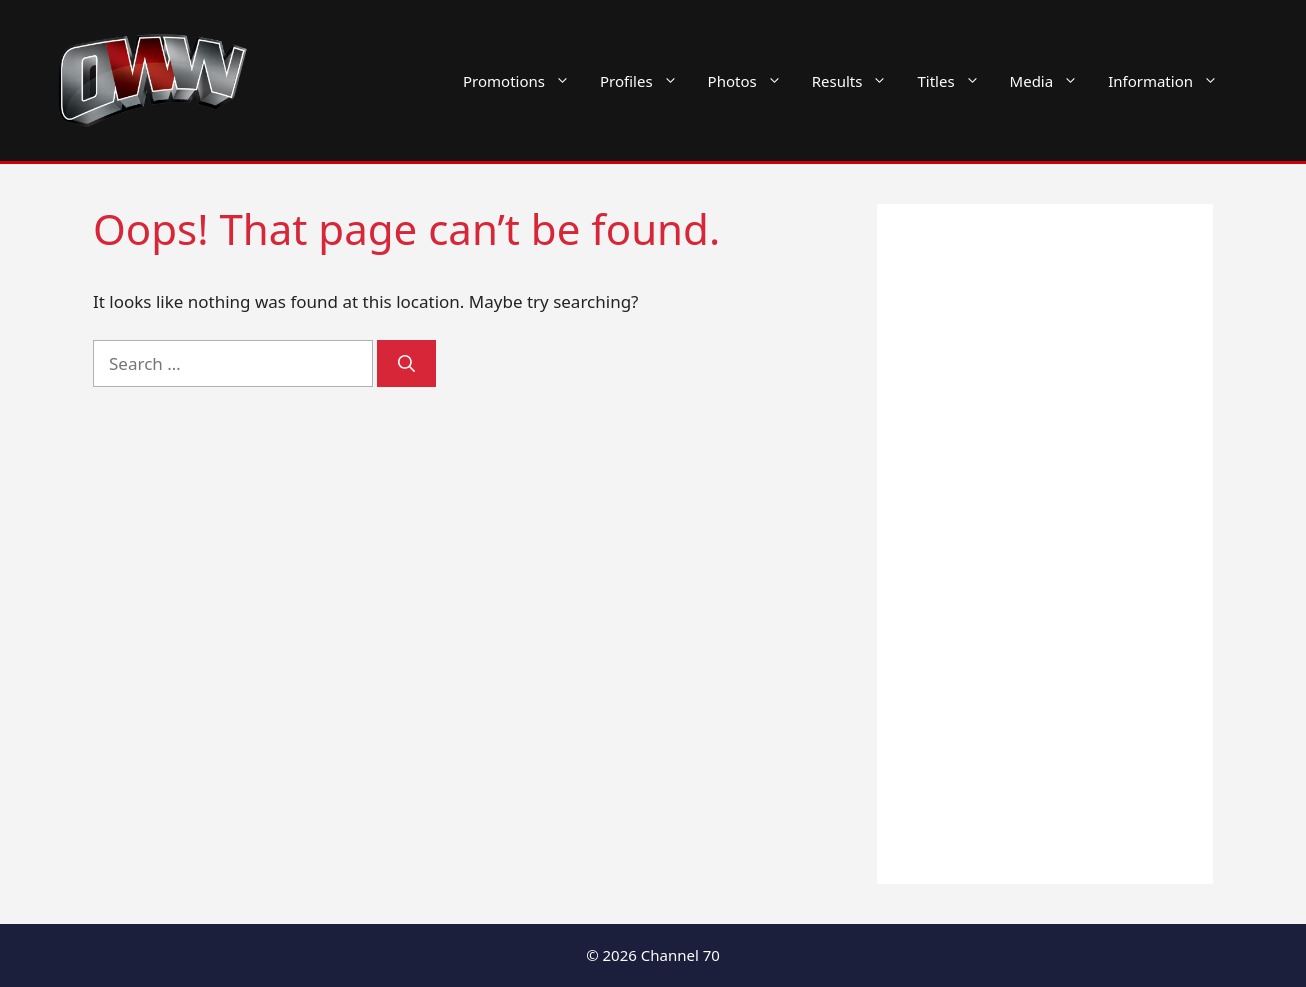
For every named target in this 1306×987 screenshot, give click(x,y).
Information (1170, 81)
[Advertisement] (1045, 544)
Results (857, 81)
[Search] (406, 364)
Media (1052, 81)
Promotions (524, 81)
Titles (955, 81)
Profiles (646, 81)
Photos (752, 81)
